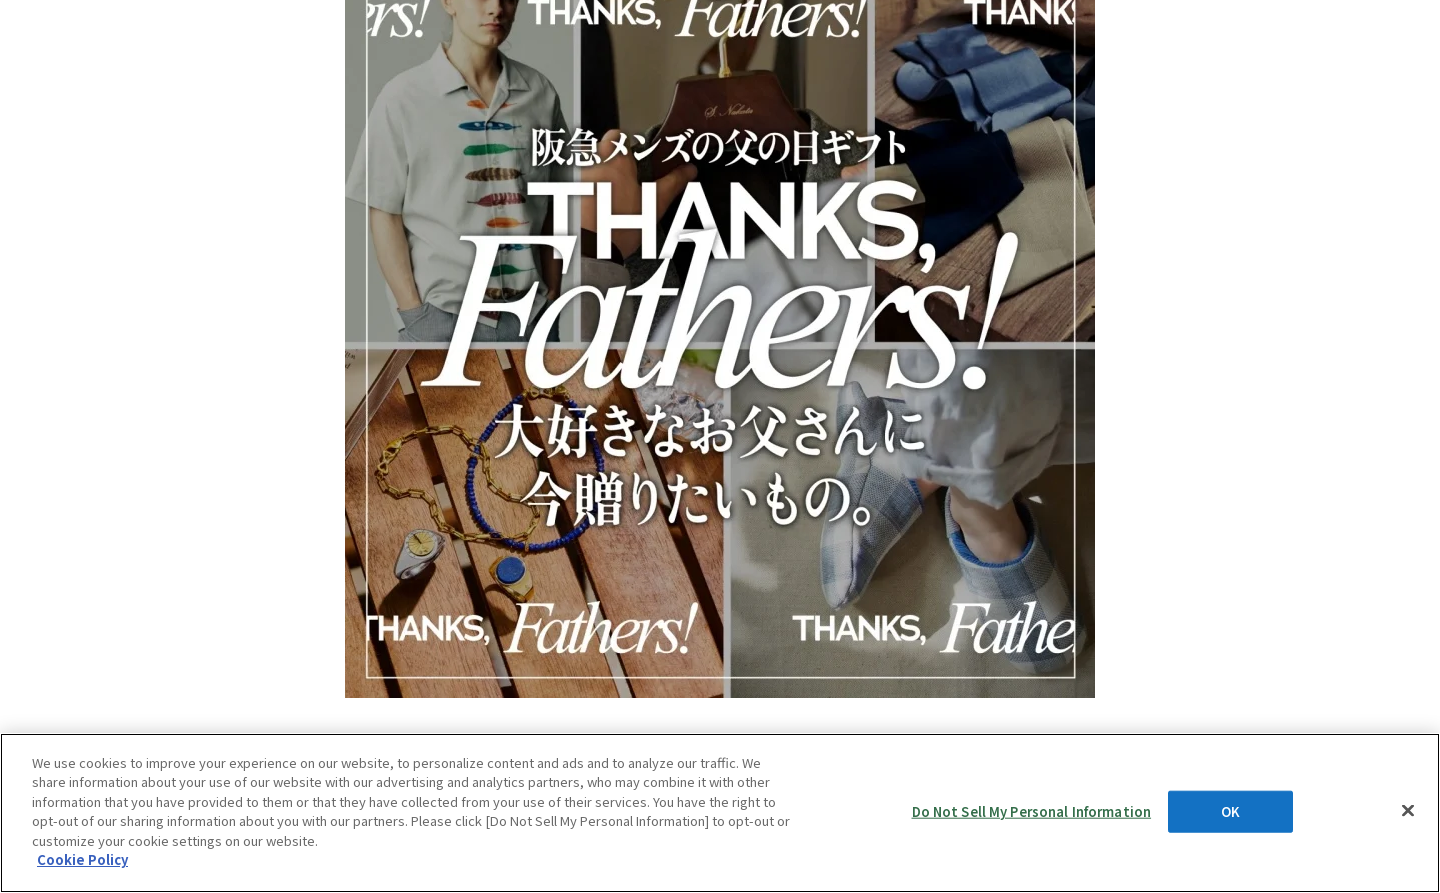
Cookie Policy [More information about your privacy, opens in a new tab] (82, 859)
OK (1230, 811)
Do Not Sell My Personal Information (1032, 811)
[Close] (1408, 810)
